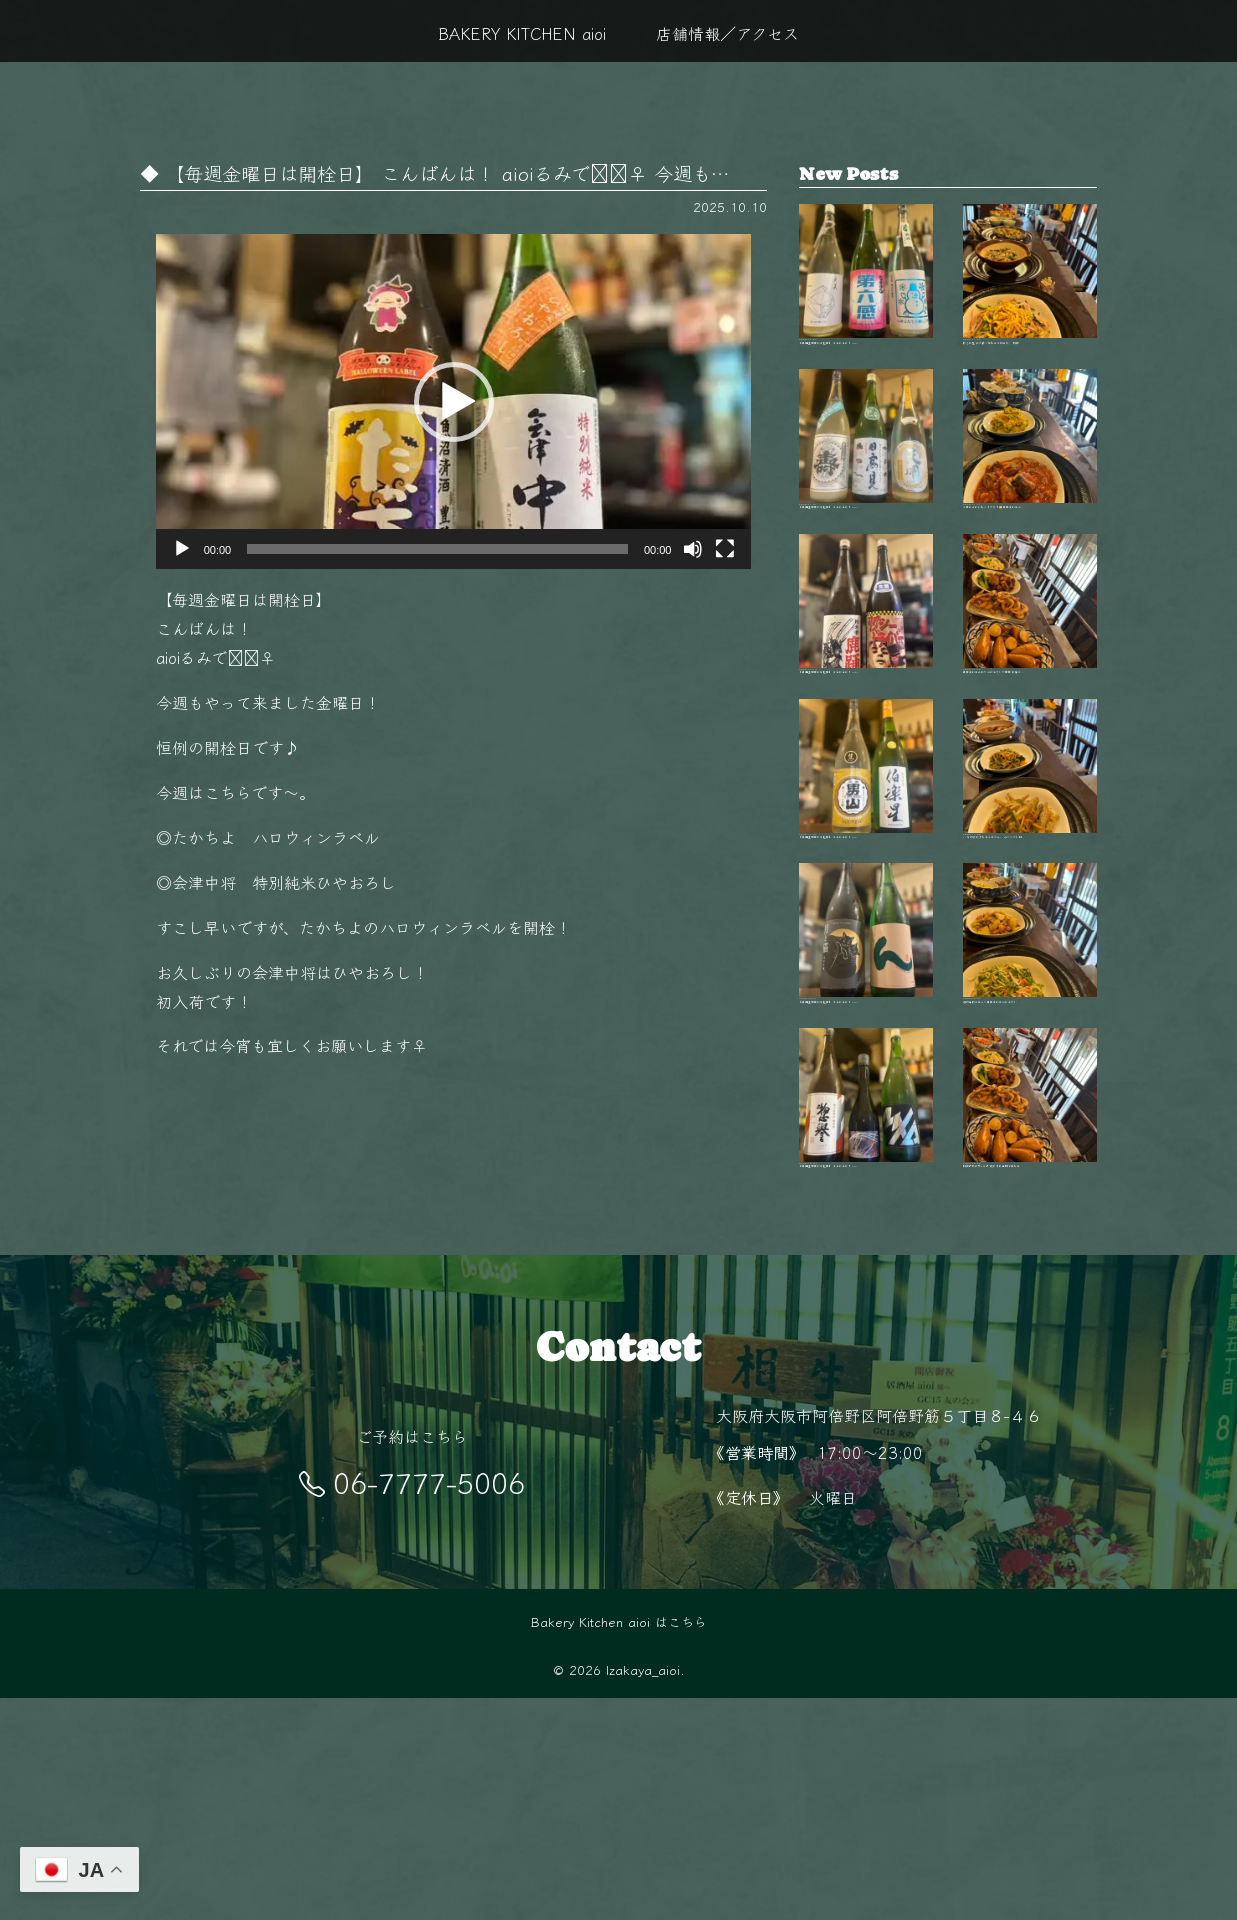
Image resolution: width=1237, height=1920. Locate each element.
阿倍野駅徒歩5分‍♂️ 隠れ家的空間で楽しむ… (1030, 1302)
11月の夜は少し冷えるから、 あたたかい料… (1030, 899)
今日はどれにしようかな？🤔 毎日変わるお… (1030, 495)
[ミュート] (693, 549)
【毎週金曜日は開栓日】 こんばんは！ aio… (866, 293)
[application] (454, 401)
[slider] (437, 549)
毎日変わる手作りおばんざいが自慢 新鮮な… (1030, 697)
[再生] (182, 549)
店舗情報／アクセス (727, 33)
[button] (454, 402)
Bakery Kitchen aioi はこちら (619, 1843)
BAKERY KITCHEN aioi (522, 33)
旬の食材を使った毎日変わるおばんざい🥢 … (1030, 1101)
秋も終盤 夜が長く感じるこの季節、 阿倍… (1030, 293)
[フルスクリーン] (725, 549)
